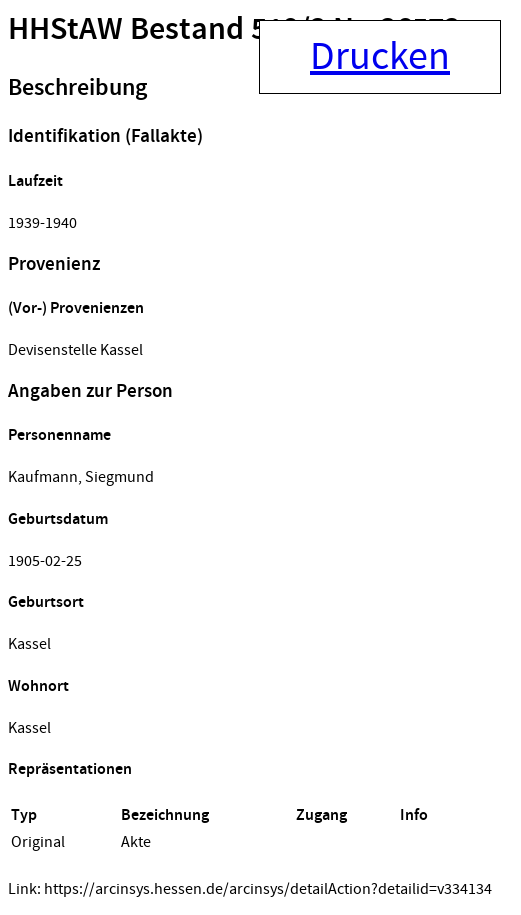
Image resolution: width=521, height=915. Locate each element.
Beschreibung (77, 88)
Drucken (380, 57)
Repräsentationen (70, 769)
